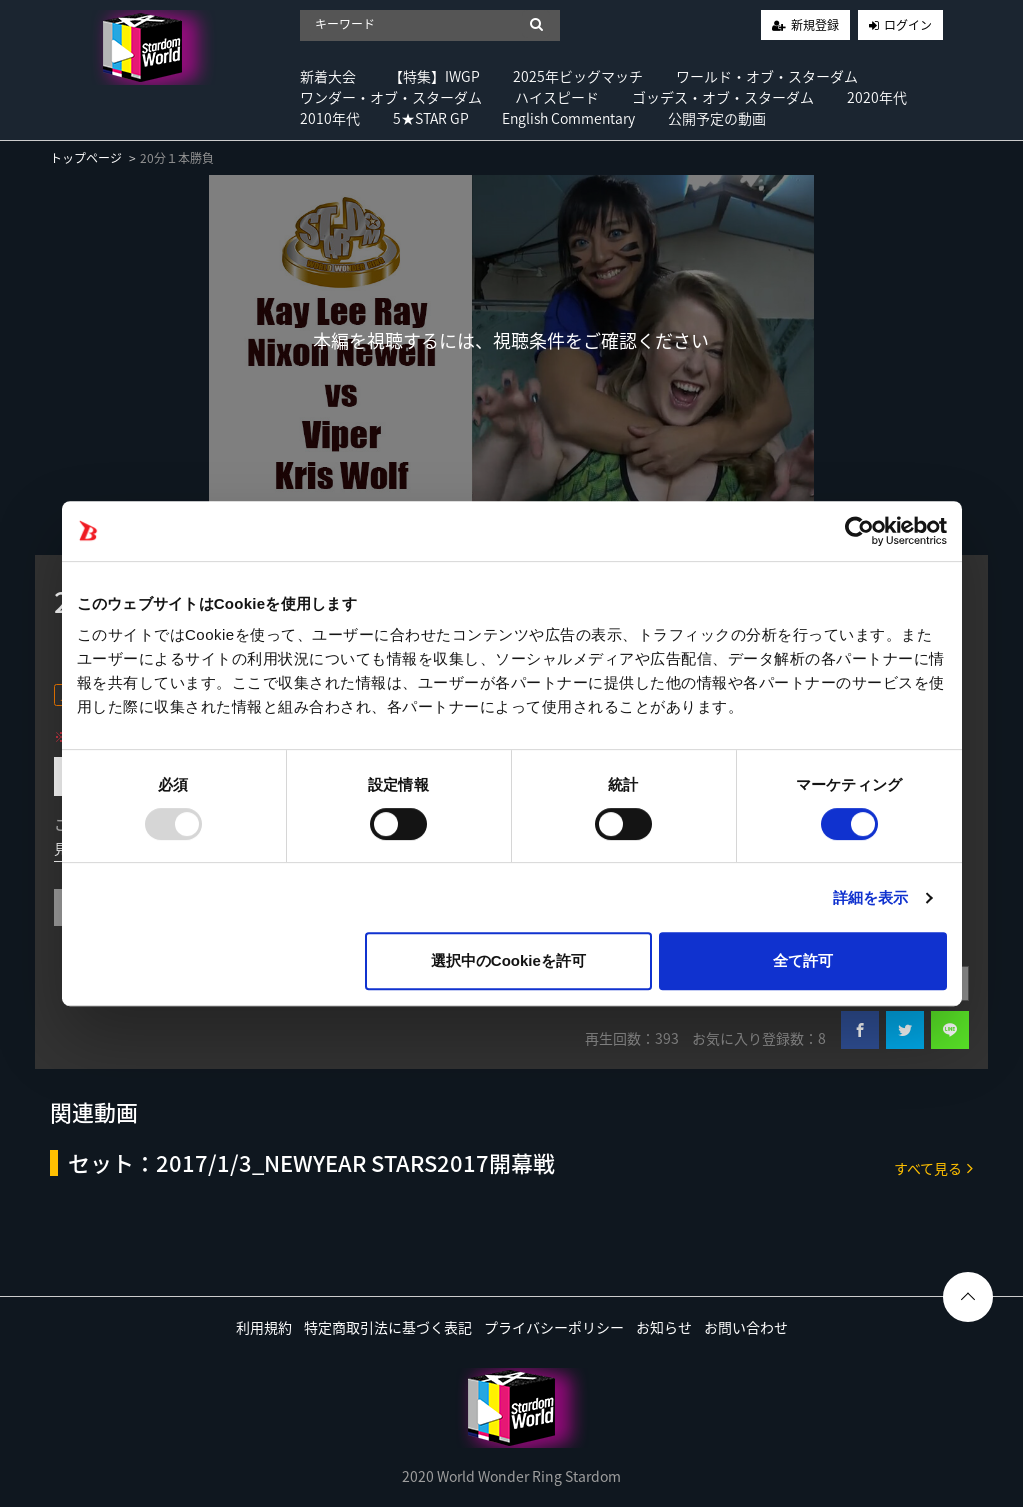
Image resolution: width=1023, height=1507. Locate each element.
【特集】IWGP (434, 76)
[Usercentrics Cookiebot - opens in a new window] (859, 531)
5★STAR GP (431, 118)
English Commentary (568, 118)
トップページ (86, 158)
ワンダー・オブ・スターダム (391, 97)
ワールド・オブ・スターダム (767, 76)
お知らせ (664, 1327)
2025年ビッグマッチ (578, 76)
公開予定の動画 (717, 118)
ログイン (908, 25)
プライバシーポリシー (554, 1327)
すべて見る (933, 1167)
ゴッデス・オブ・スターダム (723, 97)
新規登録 (815, 25)
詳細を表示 (871, 897)
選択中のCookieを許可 (508, 960)
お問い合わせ (746, 1327)
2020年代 (877, 97)
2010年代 (330, 118)
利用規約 (264, 1327)
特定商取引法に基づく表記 (388, 1327)
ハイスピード (557, 97)
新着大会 (328, 76)
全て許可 (803, 960)
